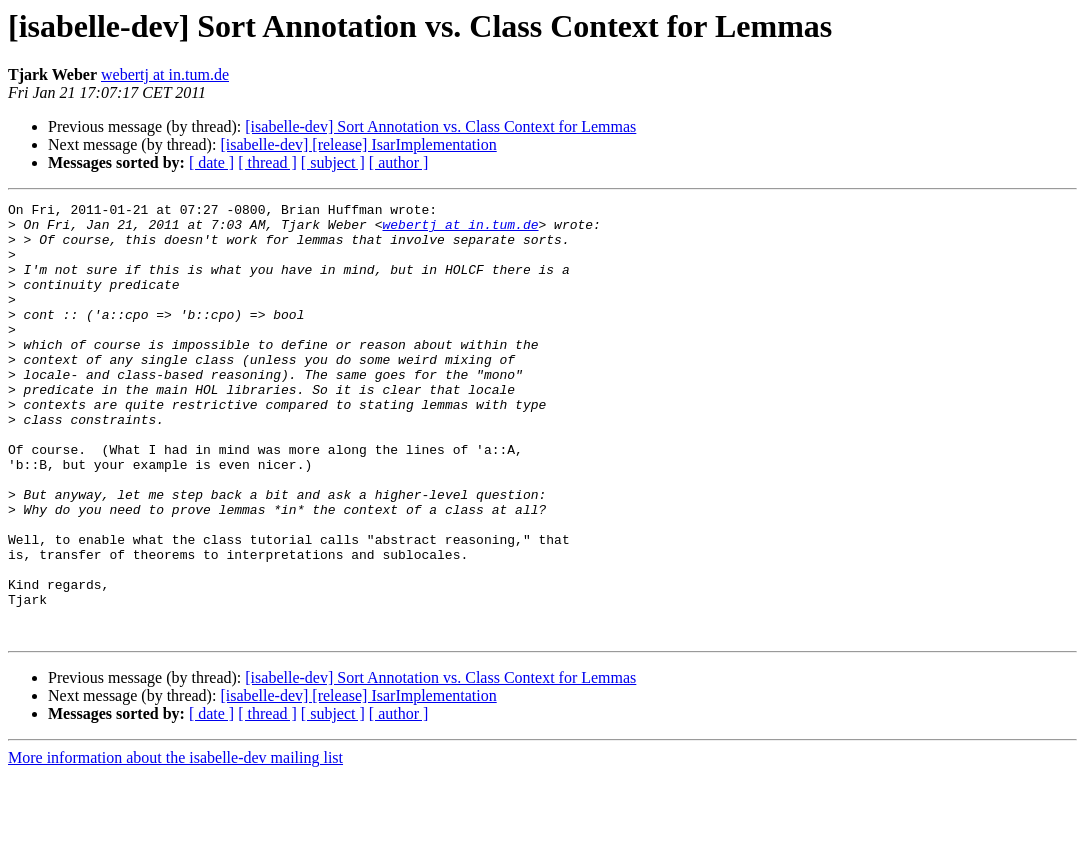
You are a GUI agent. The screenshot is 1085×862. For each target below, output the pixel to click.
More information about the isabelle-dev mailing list (175, 844)
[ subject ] (333, 162)
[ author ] (399, 162)
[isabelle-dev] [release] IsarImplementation (358, 144)
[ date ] (211, 162)
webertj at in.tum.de (165, 74)
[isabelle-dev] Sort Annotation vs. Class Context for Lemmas (440, 126)
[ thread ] (267, 162)
